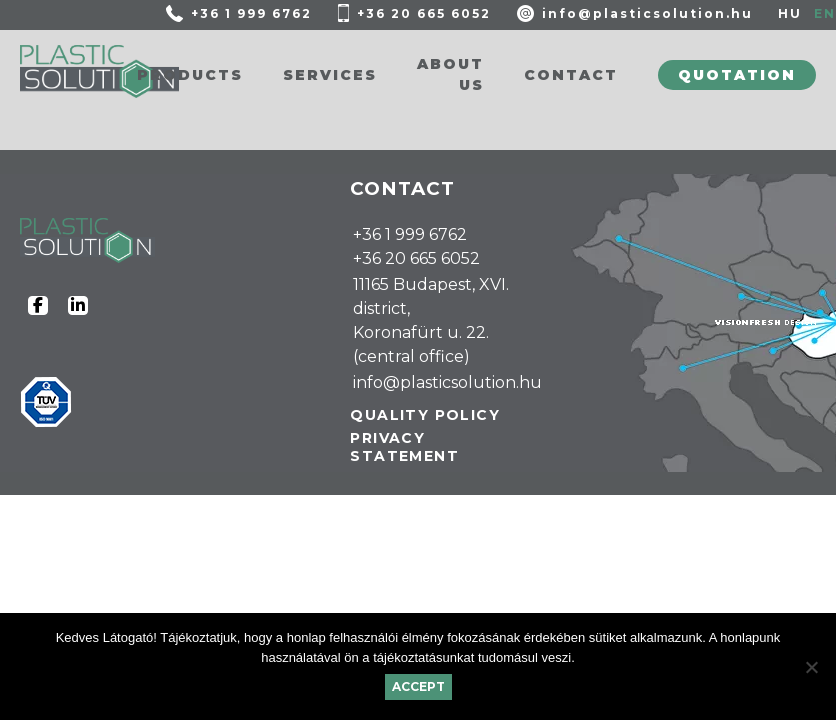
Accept (418, 686)
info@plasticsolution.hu (647, 13)
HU (790, 13)
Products (190, 75)
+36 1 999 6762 (251, 13)
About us (450, 74)
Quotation (737, 75)
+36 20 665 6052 (424, 13)
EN (825, 13)
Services (330, 75)
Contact (571, 75)
